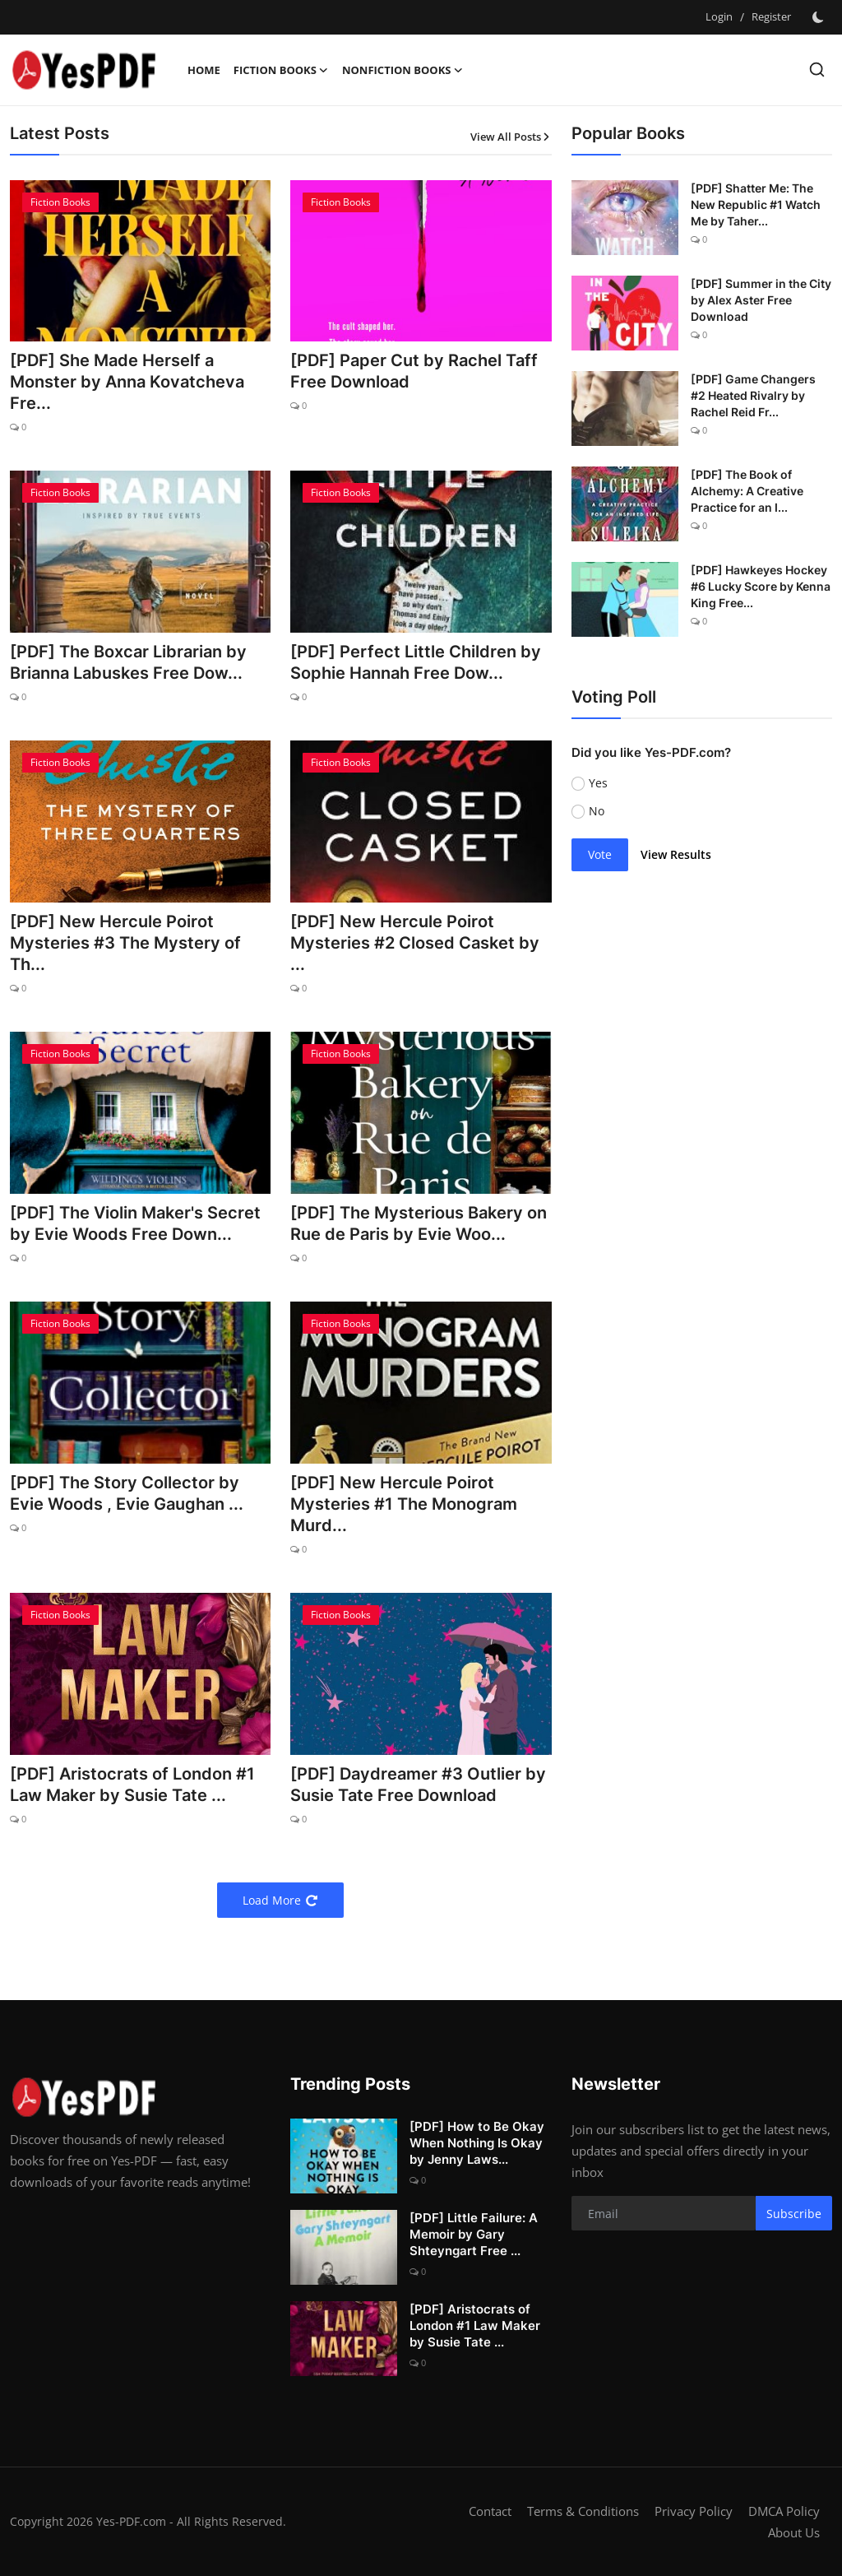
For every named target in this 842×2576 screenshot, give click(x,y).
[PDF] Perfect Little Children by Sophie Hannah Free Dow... (415, 662)
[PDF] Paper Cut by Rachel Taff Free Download (414, 371)
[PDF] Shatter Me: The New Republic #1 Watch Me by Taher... (756, 204)
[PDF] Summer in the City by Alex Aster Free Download (761, 299)
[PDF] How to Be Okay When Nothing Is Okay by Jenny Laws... (476, 2143)
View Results (676, 854)
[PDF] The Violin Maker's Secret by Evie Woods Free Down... (135, 1223)
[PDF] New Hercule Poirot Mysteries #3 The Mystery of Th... (125, 943)
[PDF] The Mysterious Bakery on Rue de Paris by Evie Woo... (418, 1223)
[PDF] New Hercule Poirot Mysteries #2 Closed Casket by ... (414, 943)
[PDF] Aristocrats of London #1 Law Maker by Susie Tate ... (132, 1784)
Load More (280, 1900)
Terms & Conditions (583, 2511)
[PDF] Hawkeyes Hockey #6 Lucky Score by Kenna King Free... (760, 586)
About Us (794, 2532)
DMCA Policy (784, 2511)
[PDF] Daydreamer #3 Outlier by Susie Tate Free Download (418, 1784)
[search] (817, 69)
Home (203, 70)
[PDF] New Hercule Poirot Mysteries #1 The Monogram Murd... (403, 1504)
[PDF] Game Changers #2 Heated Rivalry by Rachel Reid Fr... (753, 395)
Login (719, 16)
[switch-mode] (819, 17)
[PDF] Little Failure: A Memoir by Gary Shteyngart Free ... (473, 2234)
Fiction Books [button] (281, 70)
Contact (490, 2511)
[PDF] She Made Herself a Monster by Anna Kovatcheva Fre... (127, 381)
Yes (598, 783)
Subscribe (793, 2213)
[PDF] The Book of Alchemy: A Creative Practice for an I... (747, 490)
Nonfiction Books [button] (403, 70)
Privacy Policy (694, 2511)
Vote (600, 854)
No (596, 811)
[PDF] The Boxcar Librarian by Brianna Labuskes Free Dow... (128, 662)
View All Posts (511, 136)
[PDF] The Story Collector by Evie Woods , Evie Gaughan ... (126, 1493)
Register (771, 16)
